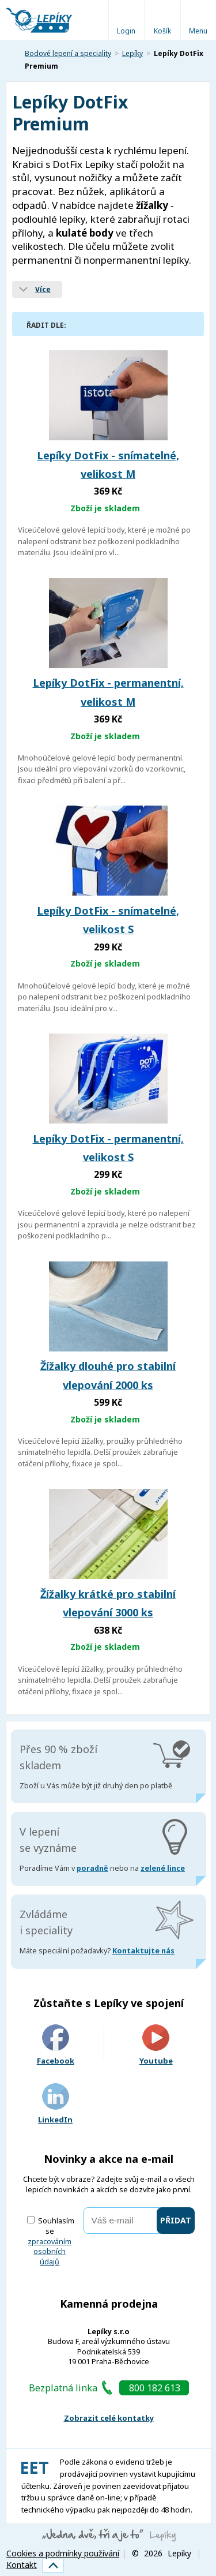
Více (43, 289)
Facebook (55, 2045)
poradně (92, 1868)
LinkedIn (55, 2104)
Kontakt (21, 2564)
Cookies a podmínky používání (62, 2553)
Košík (162, 31)
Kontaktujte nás (143, 1951)
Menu (198, 31)
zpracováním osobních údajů (49, 2252)
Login (126, 31)
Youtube (156, 2045)
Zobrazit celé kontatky (109, 2418)
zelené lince (163, 1868)
